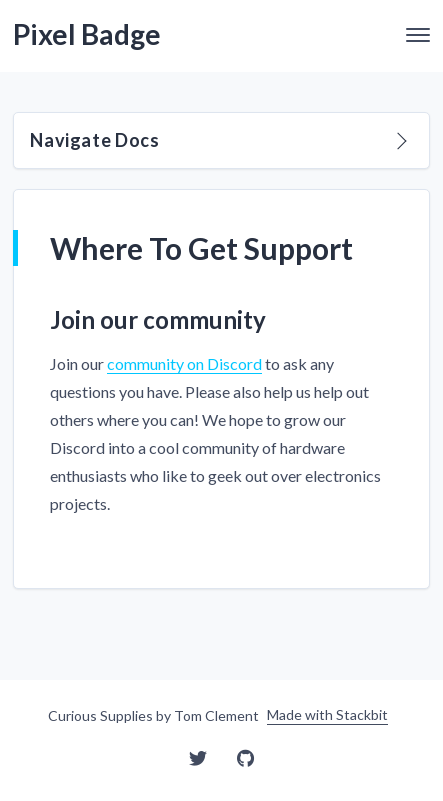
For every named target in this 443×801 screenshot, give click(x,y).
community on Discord (184, 363)
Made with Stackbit (327, 715)
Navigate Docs (218, 140)
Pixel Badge (87, 34)
